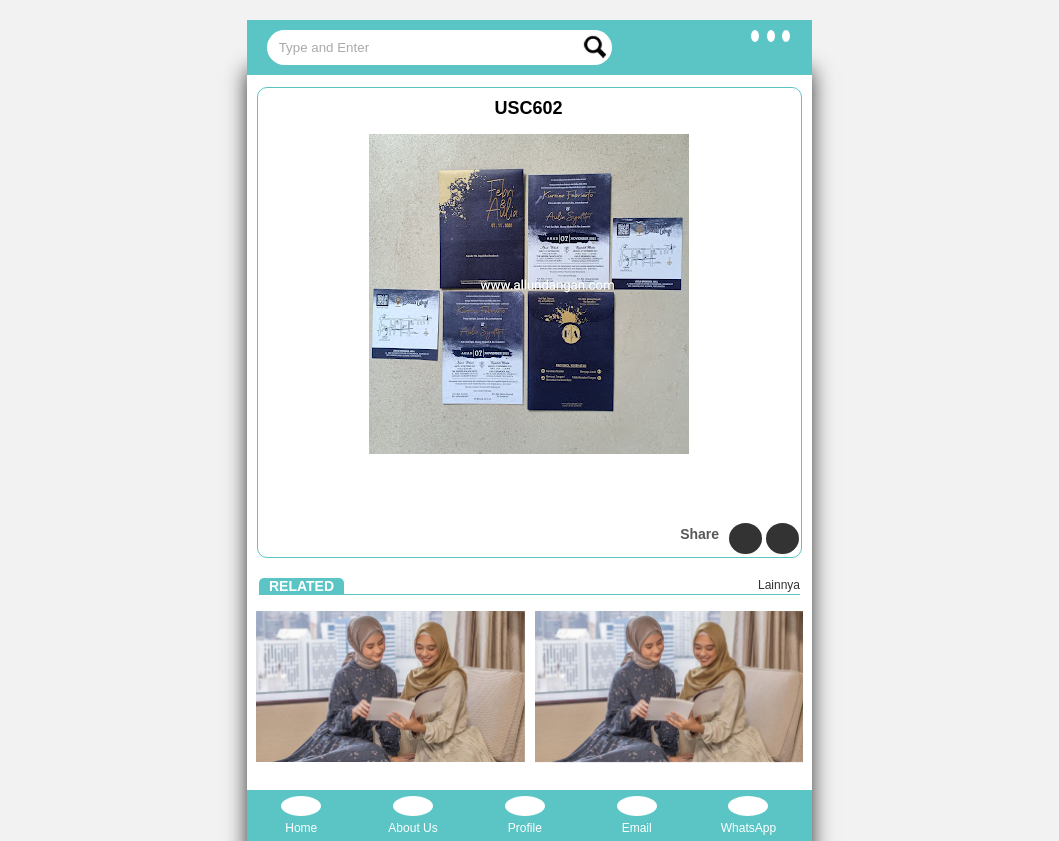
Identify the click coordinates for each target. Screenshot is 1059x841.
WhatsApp (748, 815)
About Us (412, 815)
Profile (525, 815)
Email (637, 815)
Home (301, 815)
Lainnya (779, 585)
